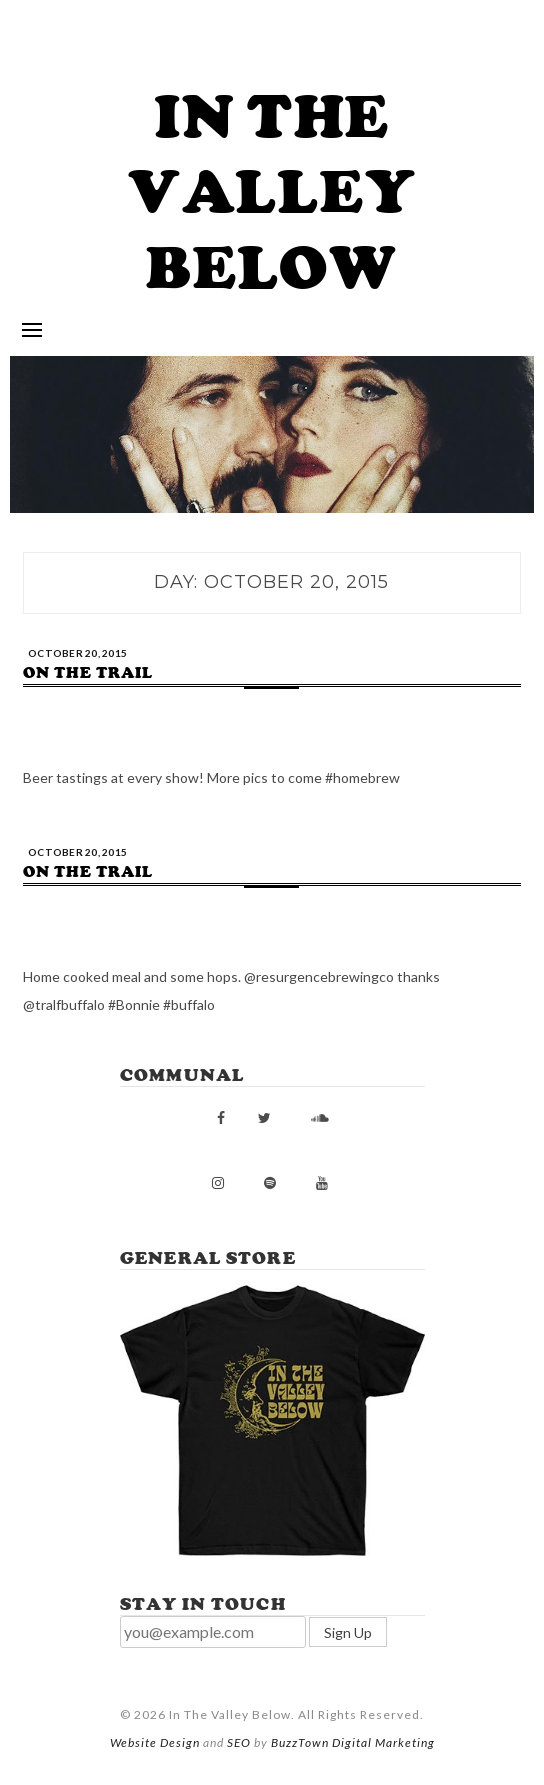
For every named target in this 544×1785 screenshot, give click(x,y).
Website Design (155, 1742)
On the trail (88, 673)
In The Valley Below (272, 192)
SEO (239, 1742)
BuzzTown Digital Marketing (353, 1742)
